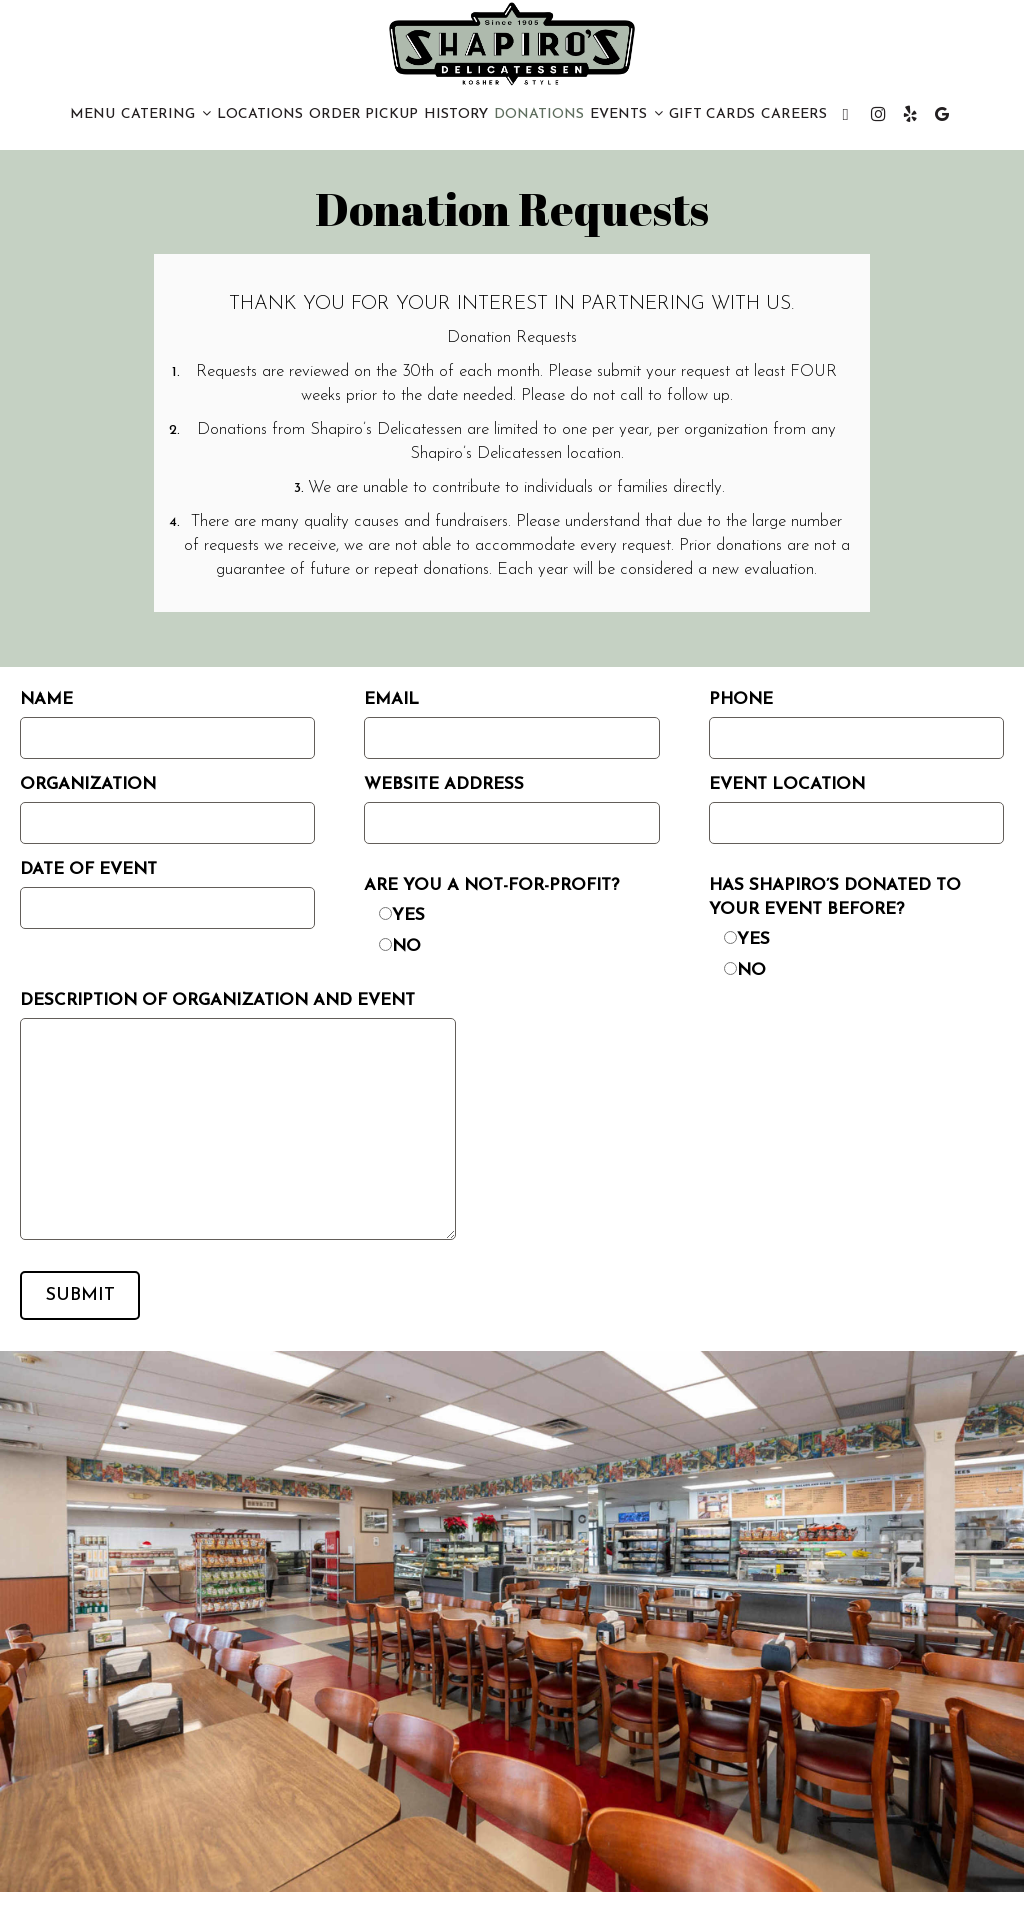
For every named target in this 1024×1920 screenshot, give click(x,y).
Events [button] (626, 114)
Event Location (787, 784)
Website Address (444, 784)
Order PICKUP (363, 114)
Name (46, 699)
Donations (539, 114)
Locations (260, 114)
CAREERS (794, 114)
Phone (741, 699)
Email (391, 699)
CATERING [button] (166, 114)
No (406, 946)
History (456, 114)
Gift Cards (712, 114)
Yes (408, 915)
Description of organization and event (217, 1000)
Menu (92, 114)
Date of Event (88, 869)
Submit (80, 1295)
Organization (88, 784)
